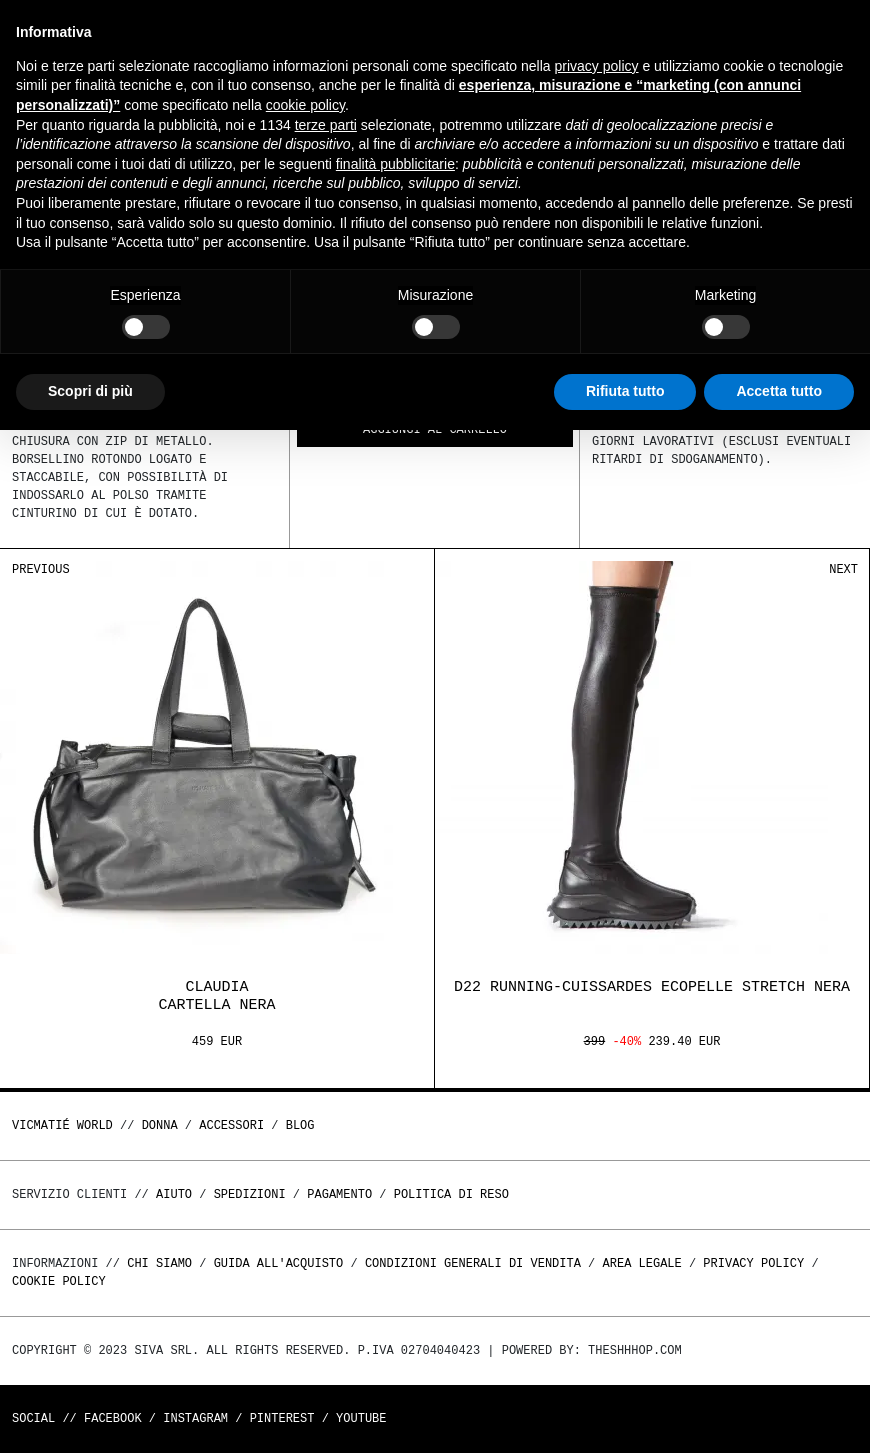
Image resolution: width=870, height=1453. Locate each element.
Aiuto (174, 1194)
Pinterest (282, 1418)
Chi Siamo (159, 1263)
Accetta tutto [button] (779, 391)
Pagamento (339, 1194)
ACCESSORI (231, 1125)
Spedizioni (250, 1194)
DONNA (160, 1125)
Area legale (641, 1263)
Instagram (195, 1418)
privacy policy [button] (597, 66)
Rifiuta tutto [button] (625, 391)
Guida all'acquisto (279, 1263)
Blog (300, 1125)
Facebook (113, 1418)
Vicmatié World (62, 1125)
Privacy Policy (753, 1263)
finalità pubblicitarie (395, 164)
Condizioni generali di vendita (473, 1263)
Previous (41, 569)
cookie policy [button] (305, 105)
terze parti (326, 125)
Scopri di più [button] (90, 391)
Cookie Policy (59, 1281)
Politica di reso (451, 1194)
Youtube (361, 1418)
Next (843, 569)
